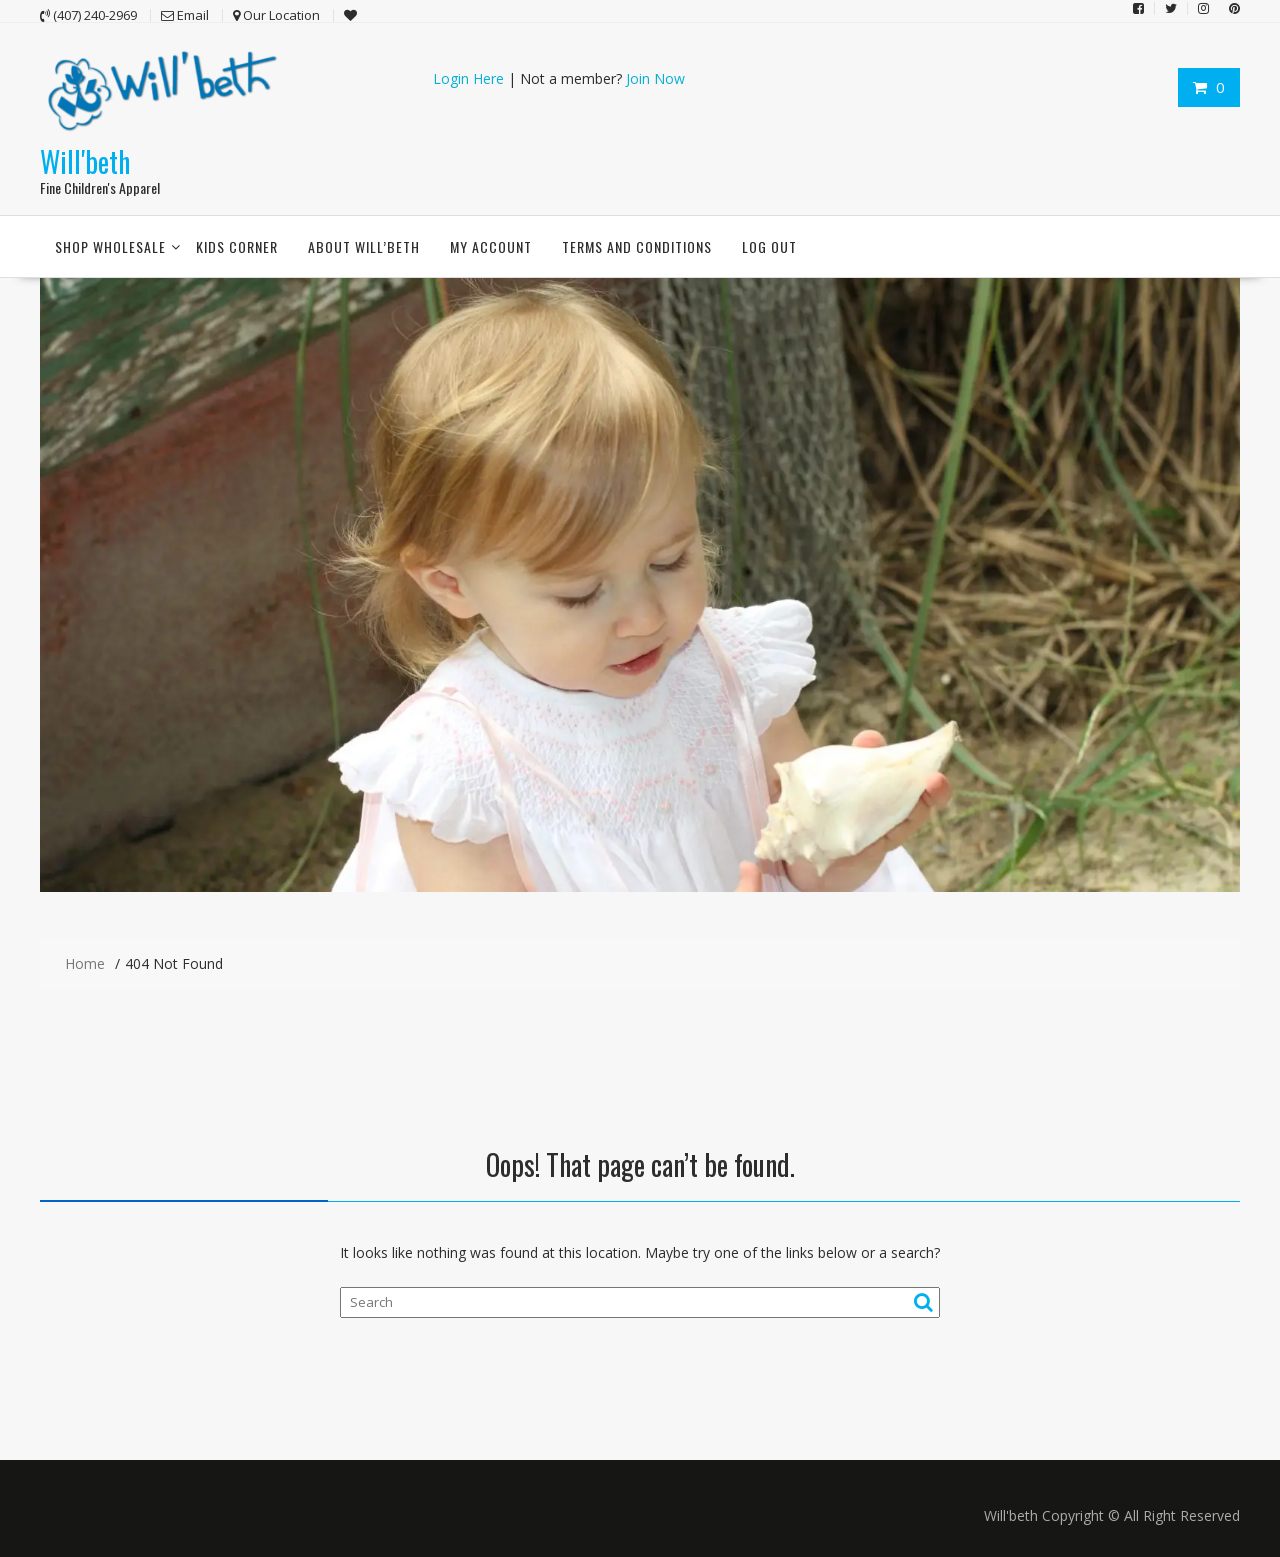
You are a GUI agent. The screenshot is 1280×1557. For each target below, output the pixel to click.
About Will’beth (364, 246)
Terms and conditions (637, 246)
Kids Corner (237, 246)
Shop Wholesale (110, 246)
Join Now (655, 78)
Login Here (468, 78)
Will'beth (85, 161)
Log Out (769, 246)
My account (491, 246)
